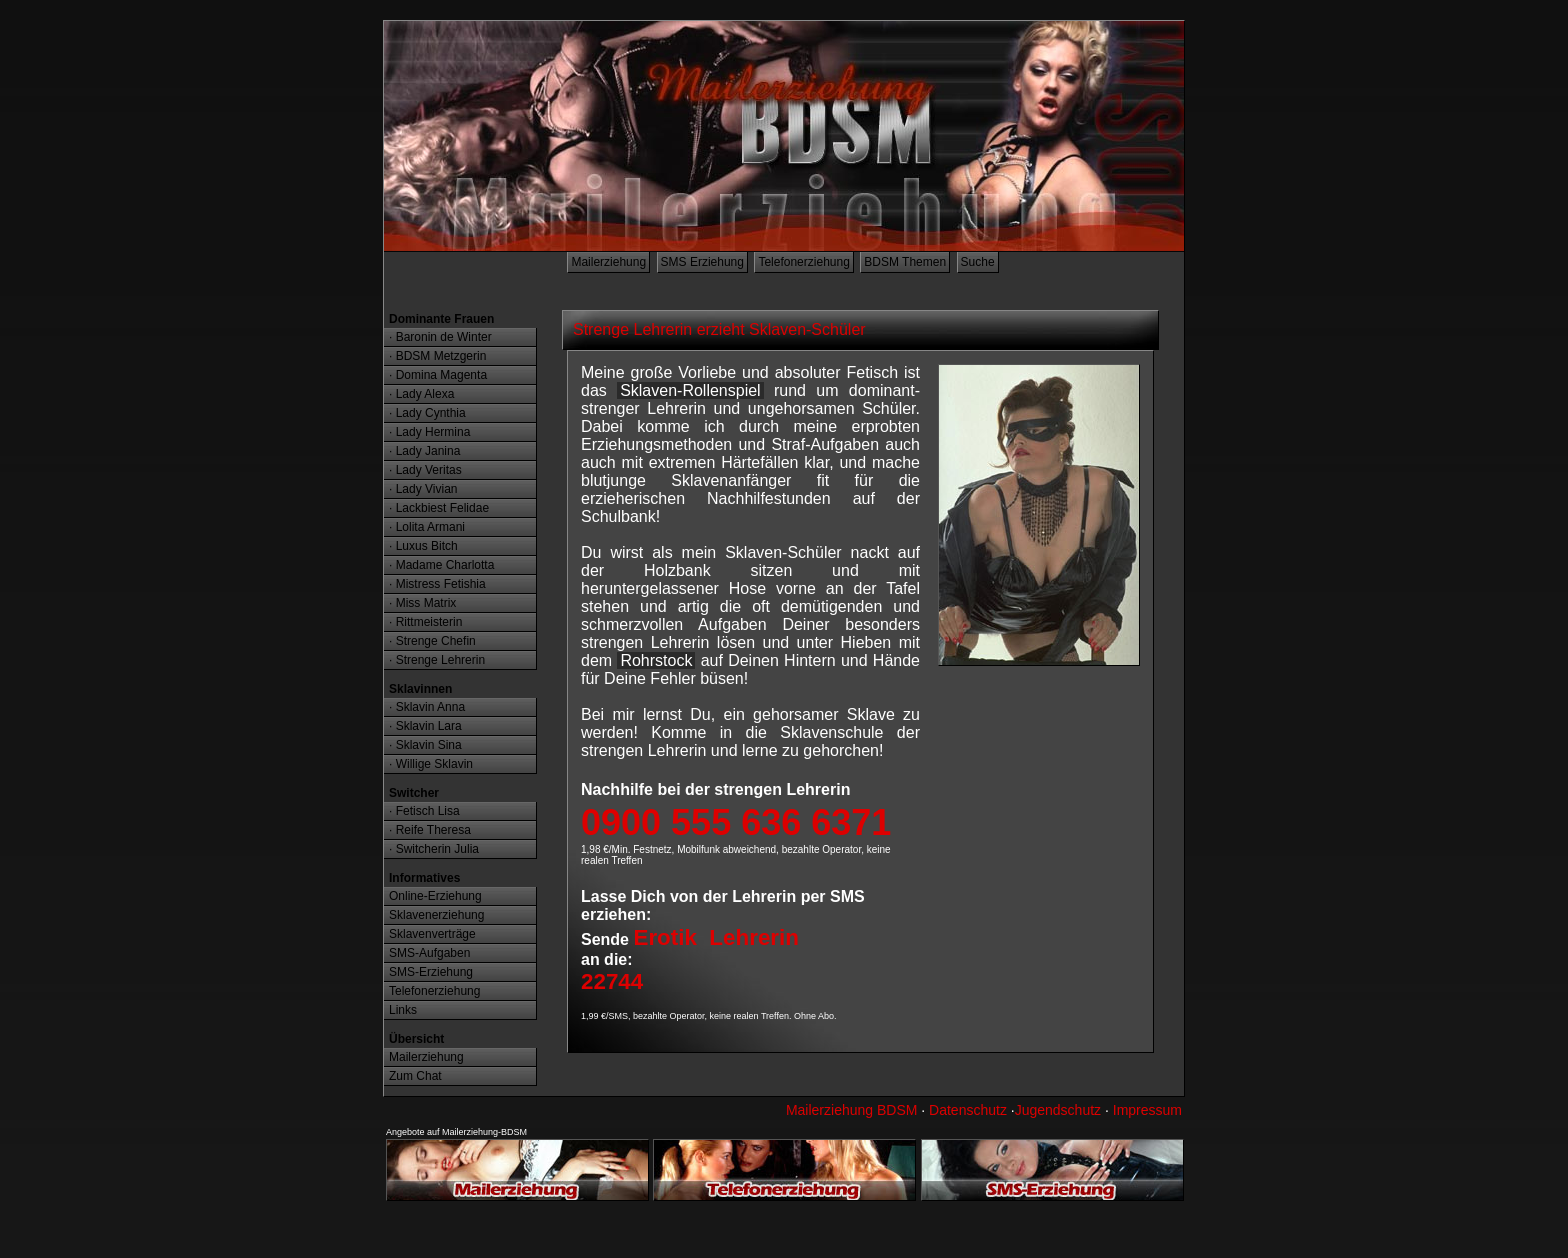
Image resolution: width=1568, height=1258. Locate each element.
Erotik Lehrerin (715, 937)
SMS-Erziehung (431, 972)
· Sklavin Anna (427, 707)
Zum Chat (415, 1076)
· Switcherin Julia (434, 849)
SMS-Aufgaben (429, 953)
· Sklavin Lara (425, 726)
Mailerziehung (608, 262)
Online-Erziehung (435, 896)
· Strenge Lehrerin (437, 660)
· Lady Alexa (421, 394)
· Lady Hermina (429, 432)
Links (403, 1010)
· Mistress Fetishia (437, 584)
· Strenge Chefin (432, 641)
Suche (978, 262)
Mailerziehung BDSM (852, 1110)
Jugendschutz (1058, 1110)
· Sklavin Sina (425, 745)
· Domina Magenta (438, 375)
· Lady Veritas (425, 470)
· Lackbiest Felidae (439, 508)
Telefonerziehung (803, 262)
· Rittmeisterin (425, 622)
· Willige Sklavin (431, 764)
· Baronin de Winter (440, 337)
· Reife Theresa (430, 830)
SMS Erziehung (702, 262)
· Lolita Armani (427, 527)
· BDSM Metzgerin (437, 356)
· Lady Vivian (423, 489)
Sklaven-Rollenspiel (690, 390)
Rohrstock (656, 660)
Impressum (1147, 1110)
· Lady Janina (424, 451)
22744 (612, 981)
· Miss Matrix (422, 603)
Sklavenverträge (432, 934)
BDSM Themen (905, 262)
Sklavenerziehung (436, 915)
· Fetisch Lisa (424, 811)
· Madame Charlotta (441, 565)
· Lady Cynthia (427, 413)
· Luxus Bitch (423, 546)
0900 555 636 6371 (736, 822)
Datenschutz (968, 1110)
